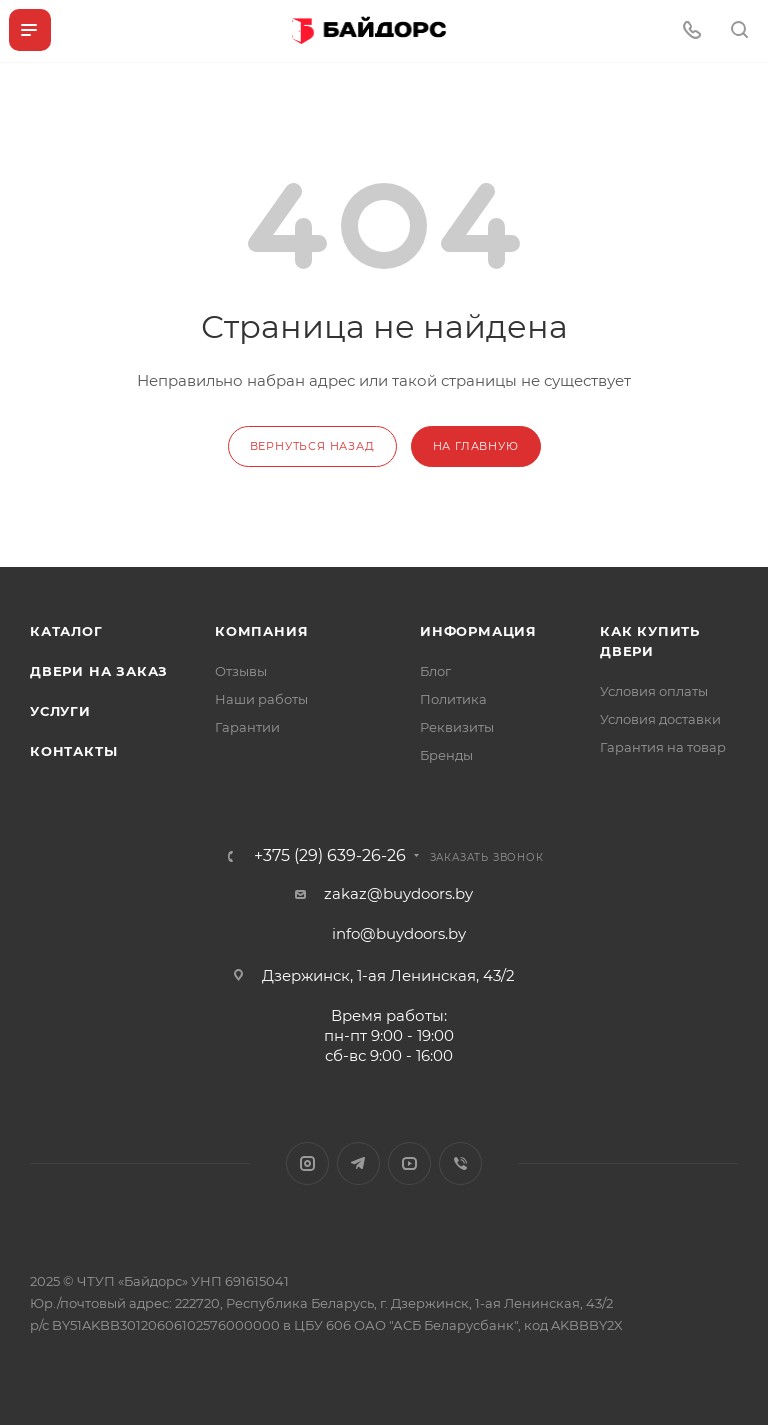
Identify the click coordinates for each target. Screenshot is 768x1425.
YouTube (409, 1163)
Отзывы (241, 671)
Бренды (446, 755)
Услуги (60, 711)
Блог (435, 671)
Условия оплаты (654, 691)
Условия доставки (660, 719)
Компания (261, 631)
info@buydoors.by (399, 933)
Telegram (358, 1163)
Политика (453, 699)
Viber (460, 1163)
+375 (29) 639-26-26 (330, 856)
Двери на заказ (99, 671)
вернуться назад (312, 446)
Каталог (66, 631)
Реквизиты (457, 727)
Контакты (73, 751)
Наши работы (261, 699)
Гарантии (247, 727)
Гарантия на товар (663, 747)
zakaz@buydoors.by (398, 893)
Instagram (307, 1163)
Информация (478, 631)
